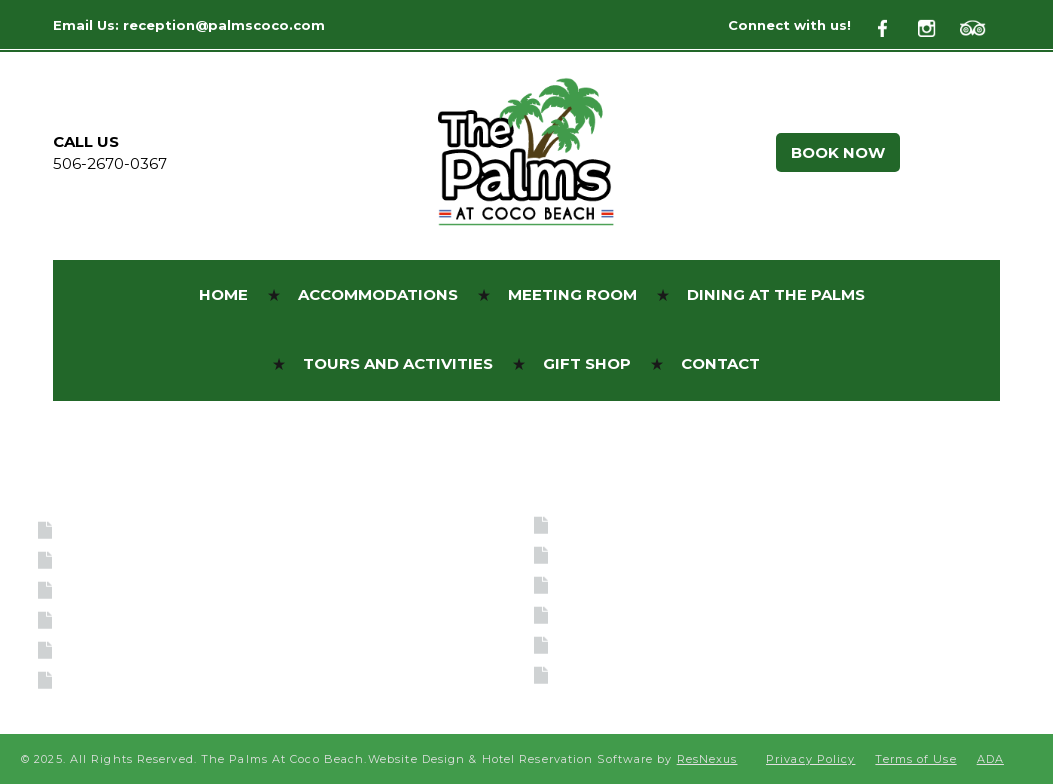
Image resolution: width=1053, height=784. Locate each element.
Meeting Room (136, 589)
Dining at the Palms (164, 619)
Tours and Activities (167, 649)
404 (578, 614)
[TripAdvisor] (980, 25)
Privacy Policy (630, 644)
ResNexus (707, 759)
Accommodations (148, 559)
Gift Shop (112, 679)
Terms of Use (626, 584)
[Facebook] (894, 25)
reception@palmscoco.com (224, 25)
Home (91, 529)
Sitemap (600, 674)
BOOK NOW (838, 152)
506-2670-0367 (110, 163)
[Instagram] (937, 25)
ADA (580, 554)
